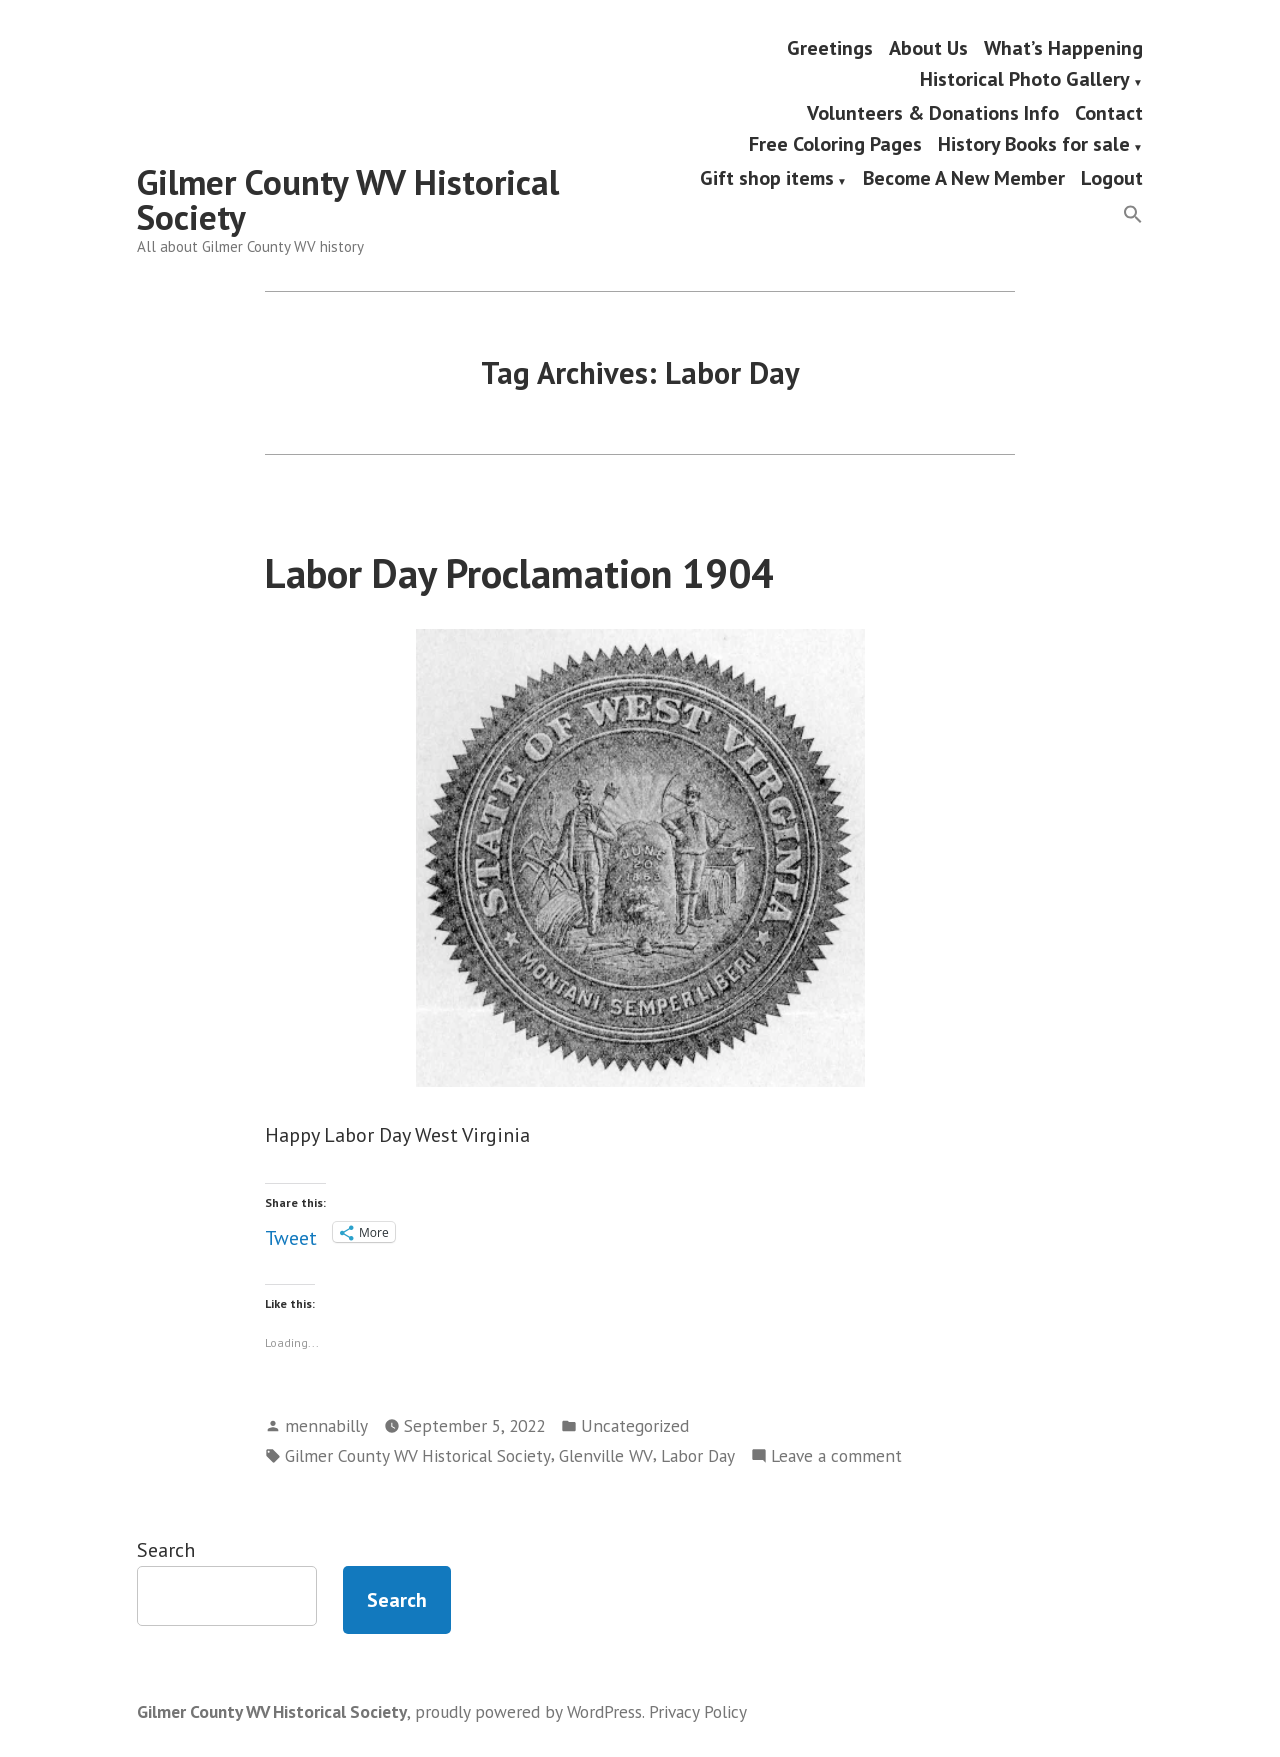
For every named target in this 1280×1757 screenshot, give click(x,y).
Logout (1112, 179)
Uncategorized (635, 1425)
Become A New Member (964, 179)
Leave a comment (836, 1456)
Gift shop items (767, 179)
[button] (1133, 215)
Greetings (830, 47)
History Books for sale (1034, 146)
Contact (1109, 112)
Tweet (291, 1232)
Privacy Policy (698, 1711)
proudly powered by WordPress (528, 1711)
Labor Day (698, 1455)
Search (166, 1550)
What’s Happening (1063, 47)
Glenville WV (606, 1455)
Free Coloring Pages (835, 146)
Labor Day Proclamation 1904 (519, 573)
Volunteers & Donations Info (933, 112)
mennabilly (326, 1425)
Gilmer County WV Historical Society (348, 199)
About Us (928, 47)
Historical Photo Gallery (1025, 81)
